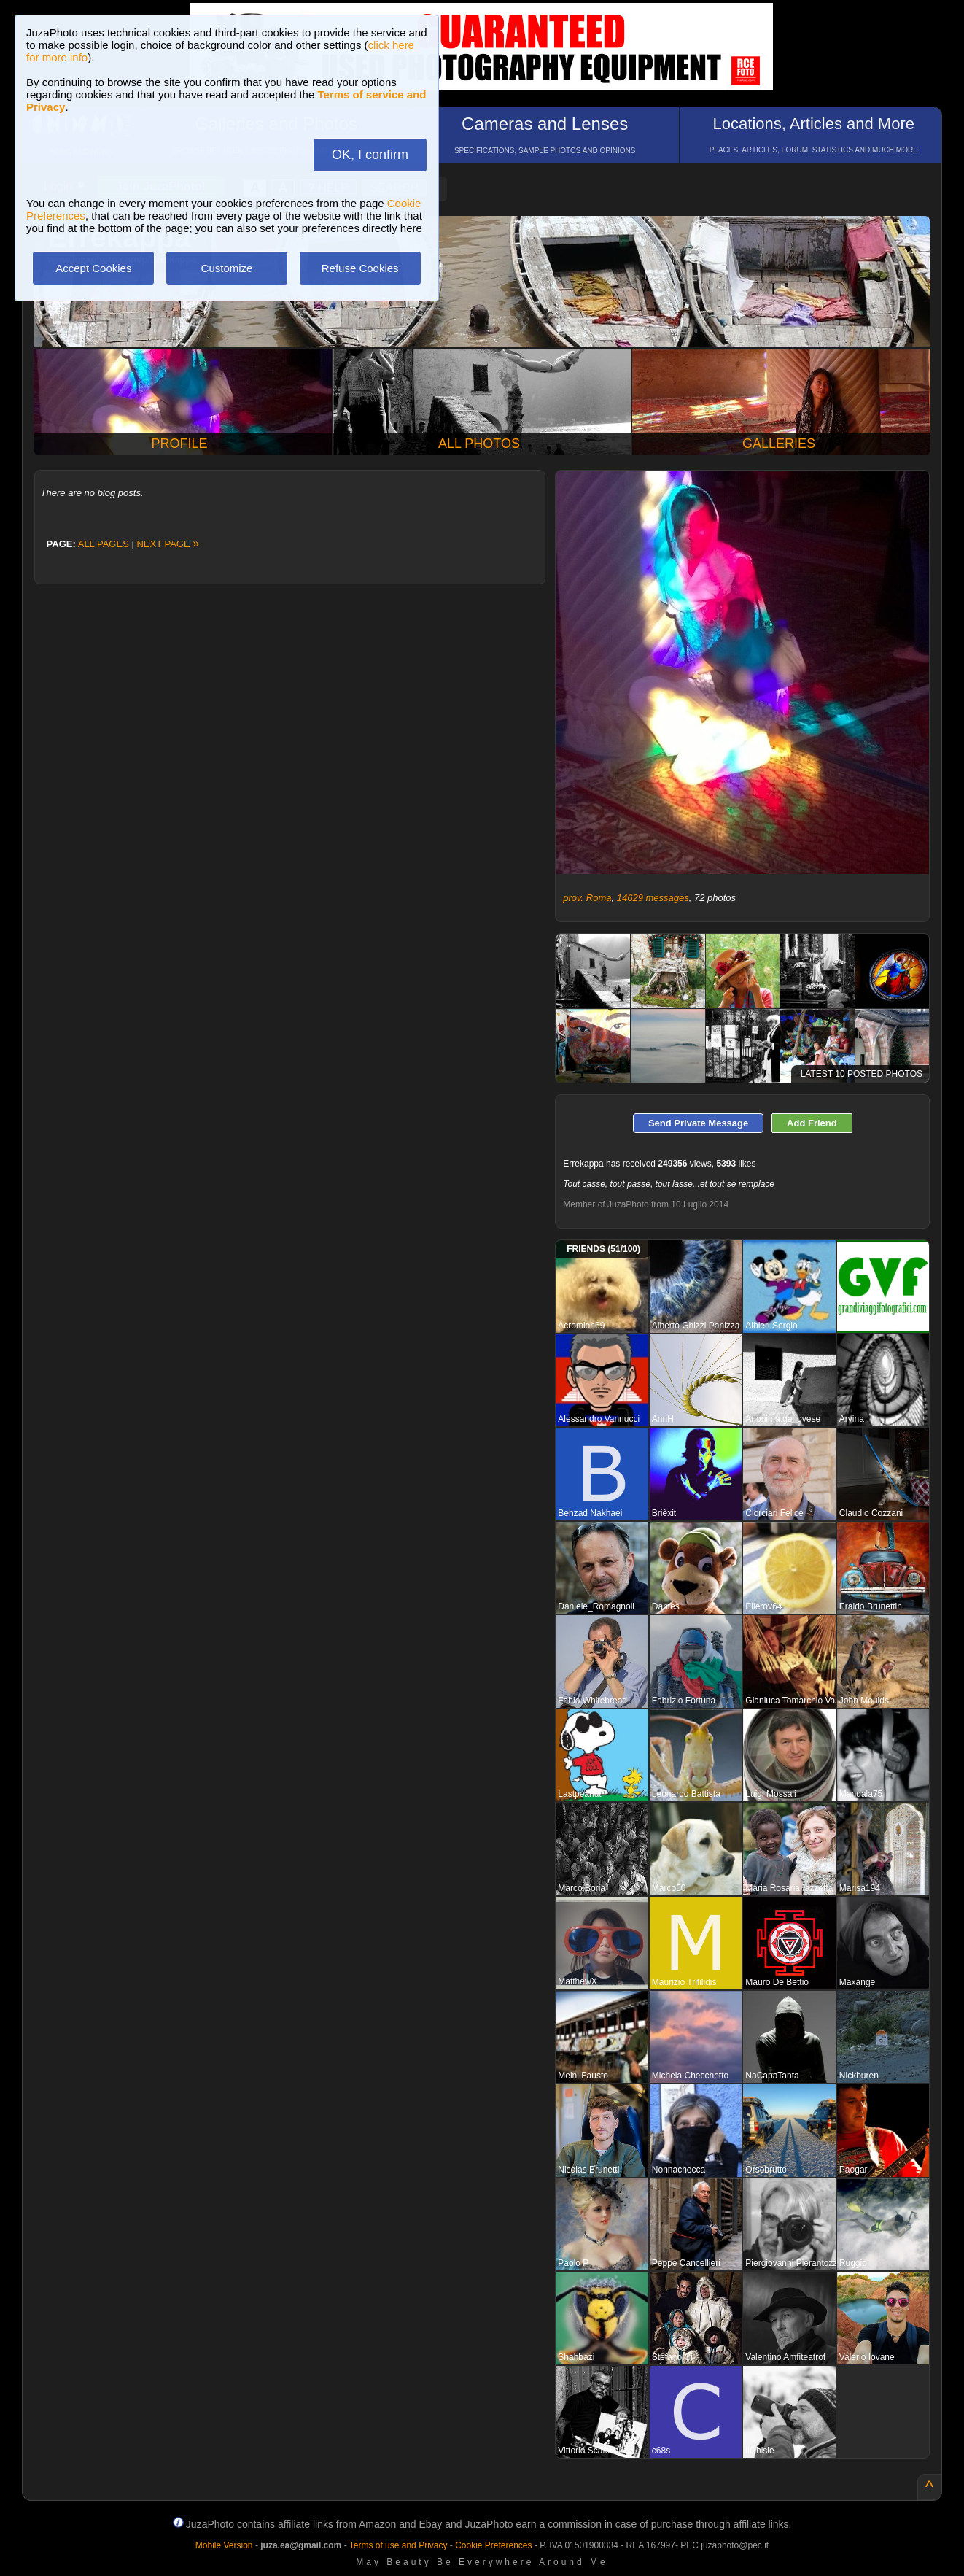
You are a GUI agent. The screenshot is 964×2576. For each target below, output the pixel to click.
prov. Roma (587, 897)
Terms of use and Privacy (398, 2545)
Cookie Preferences (493, 2545)
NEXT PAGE (167, 543)
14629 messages (653, 897)
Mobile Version (224, 2545)
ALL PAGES (103, 543)
